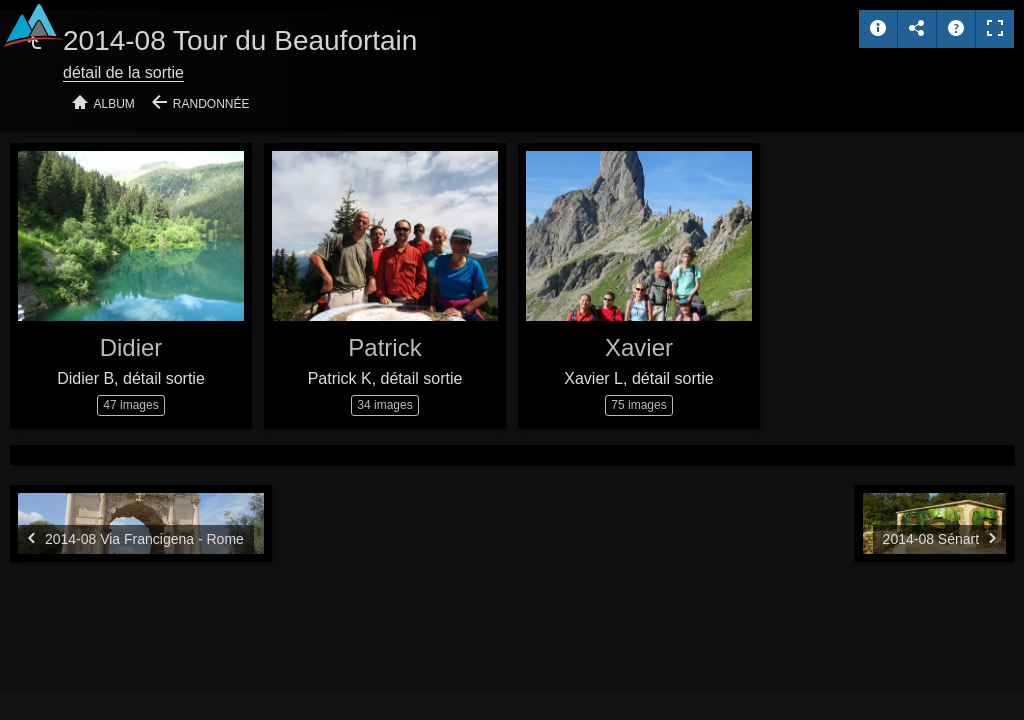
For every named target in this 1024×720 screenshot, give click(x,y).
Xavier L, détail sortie (638, 378)
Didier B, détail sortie (131, 378)
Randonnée (211, 104)
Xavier (639, 347)
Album (114, 104)
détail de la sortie (123, 72)
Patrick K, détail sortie (385, 378)
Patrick (384, 347)
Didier (131, 347)
